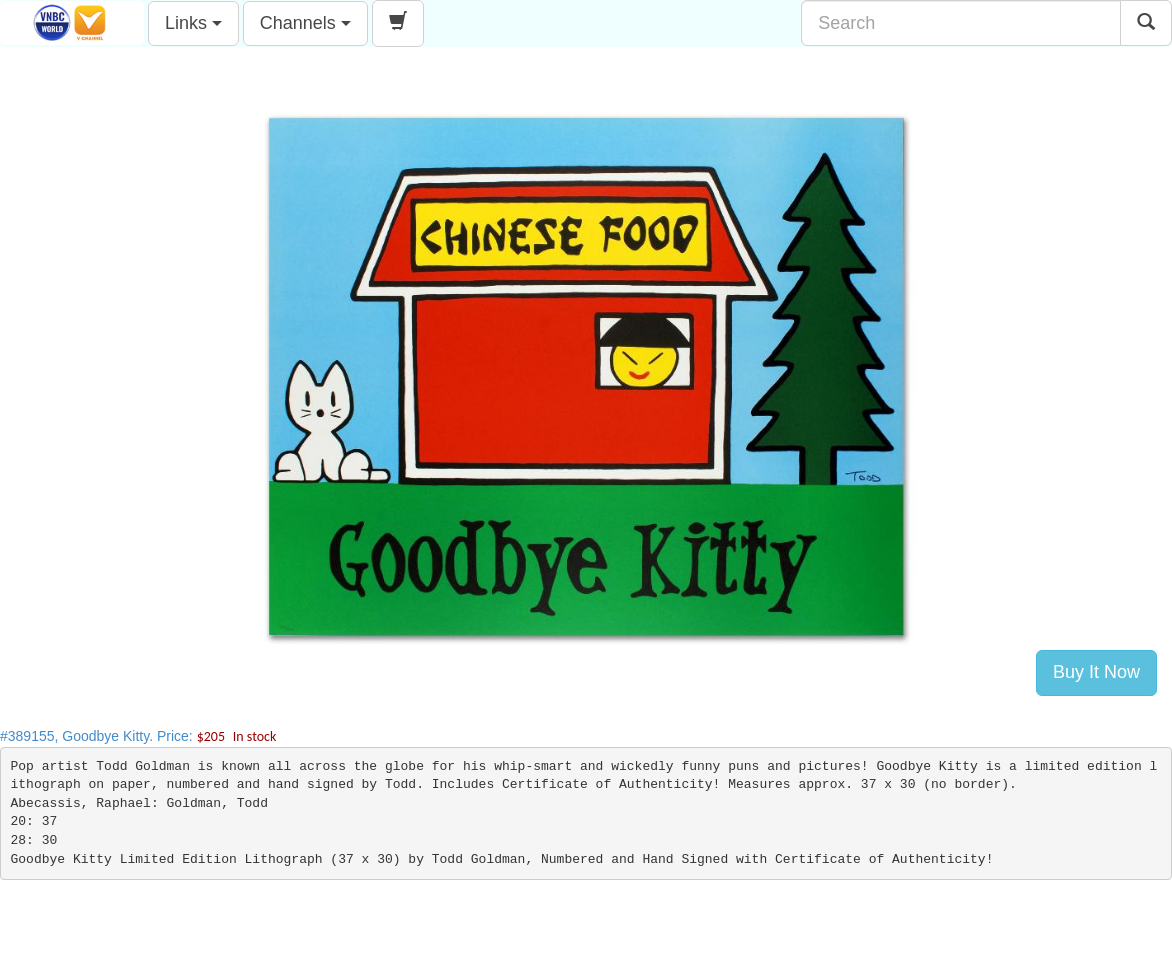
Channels (305, 23)
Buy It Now (1096, 672)
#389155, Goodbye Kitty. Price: (138, 736)
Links (193, 23)
